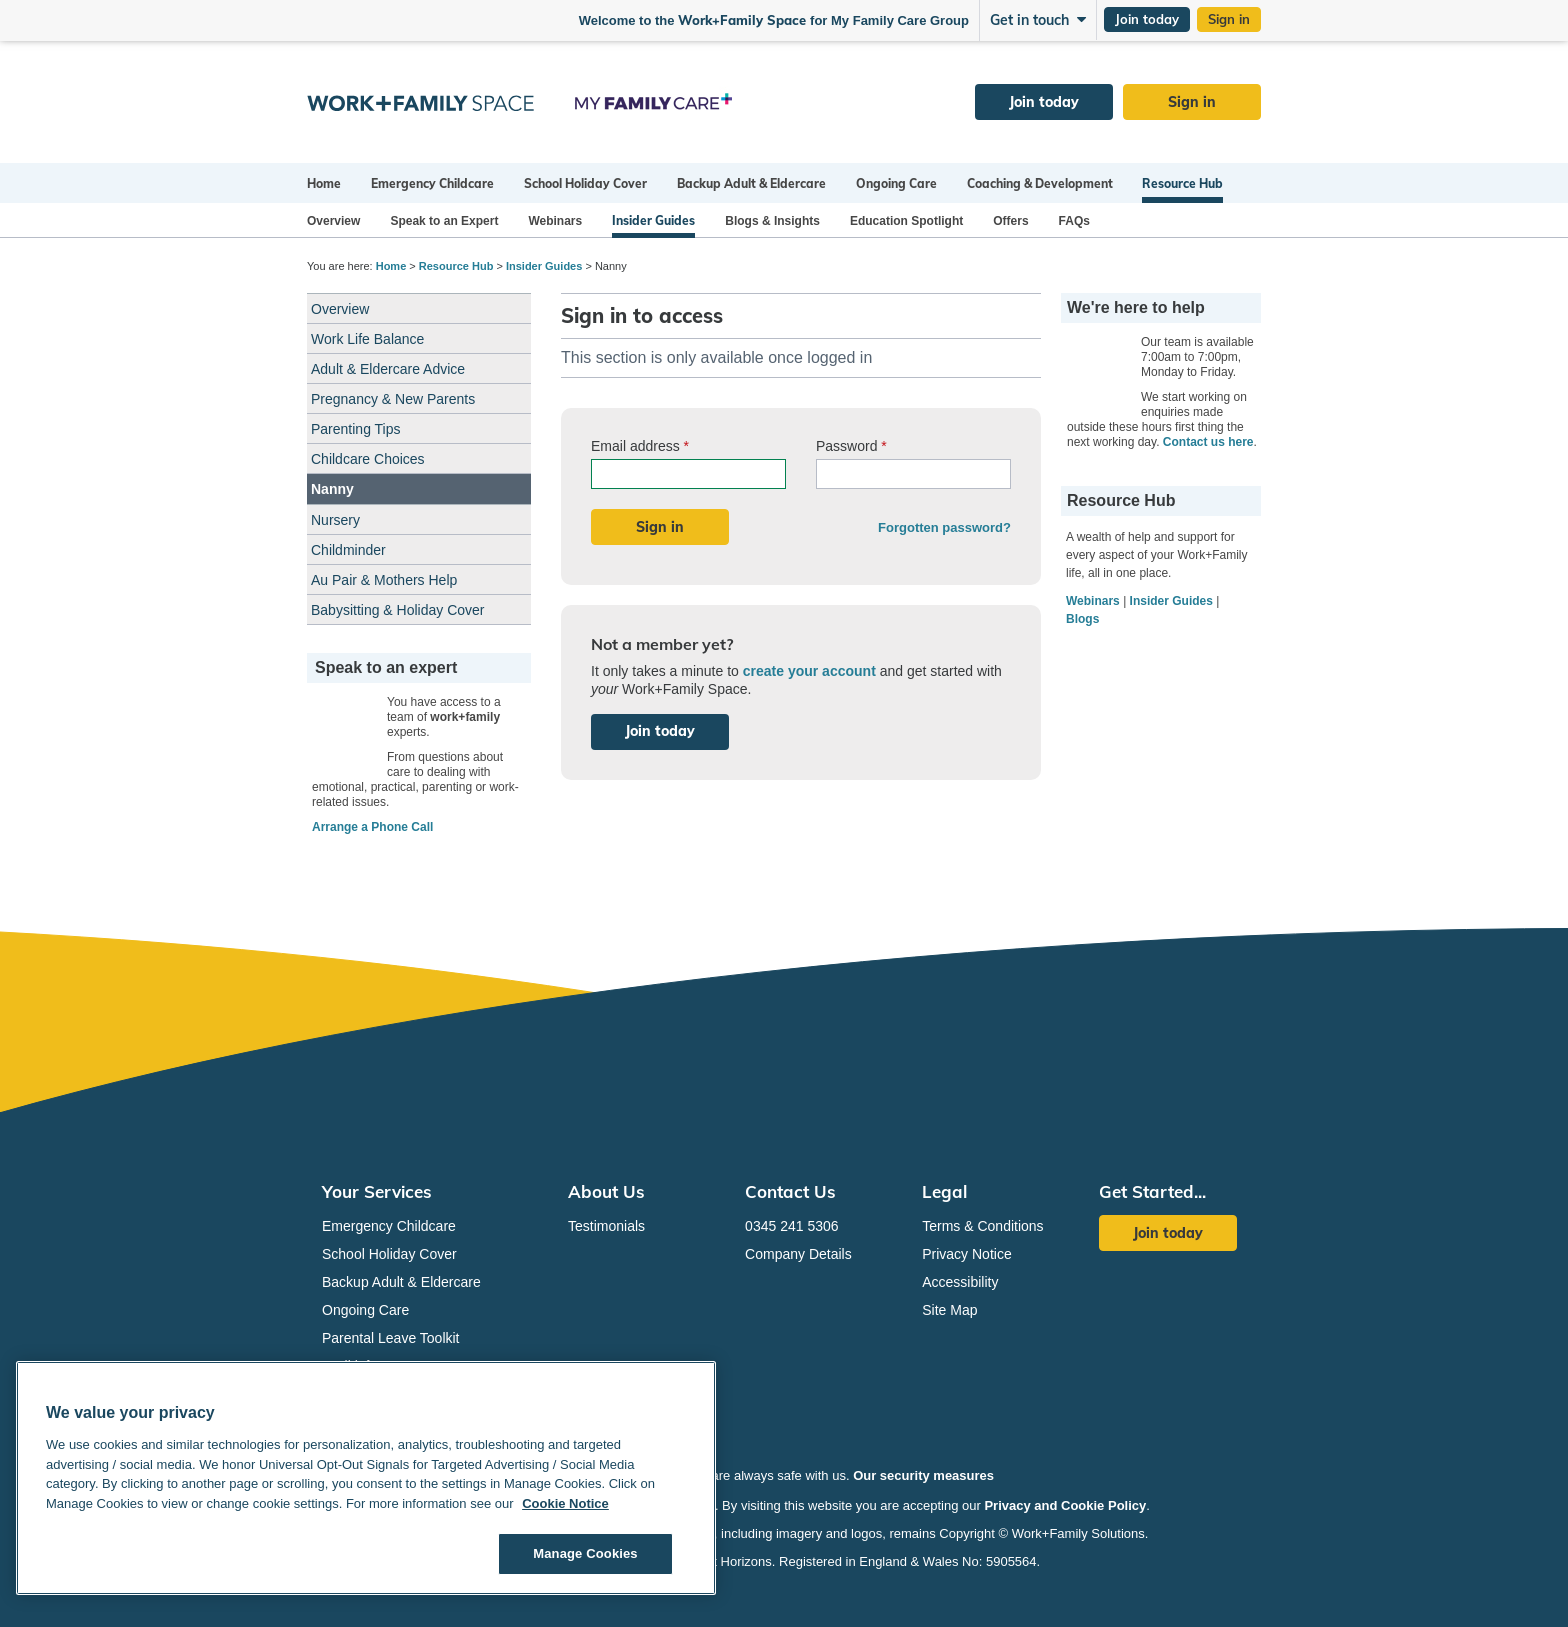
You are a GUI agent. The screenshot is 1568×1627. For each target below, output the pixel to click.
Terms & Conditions (982, 1226)
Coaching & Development (1040, 183)
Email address (640, 446)
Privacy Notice (966, 1254)
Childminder (348, 550)
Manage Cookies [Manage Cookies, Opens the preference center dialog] (585, 1553)
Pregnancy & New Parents (393, 399)
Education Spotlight (906, 221)
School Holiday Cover (585, 183)
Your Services (377, 1191)
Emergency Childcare (432, 183)
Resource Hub (1182, 183)
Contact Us (790, 1191)
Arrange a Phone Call (372, 827)
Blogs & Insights (772, 221)
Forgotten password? (944, 527)
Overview (333, 221)
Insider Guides (653, 220)
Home (324, 183)
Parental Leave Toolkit (391, 1338)
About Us (606, 1191)
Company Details (798, 1254)
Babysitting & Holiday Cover (398, 610)
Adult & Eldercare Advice (388, 369)
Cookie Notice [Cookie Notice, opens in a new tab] (565, 1503)
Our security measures (923, 1475)
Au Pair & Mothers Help (384, 580)
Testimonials (606, 1226)
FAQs (1074, 221)
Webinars (555, 221)
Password (851, 446)
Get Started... (1152, 1191)
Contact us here (1208, 442)
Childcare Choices (368, 459)
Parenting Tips (356, 429)
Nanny (332, 489)
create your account (809, 671)
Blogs (1082, 619)
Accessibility (960, 1282)
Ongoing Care (896, 183)
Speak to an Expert (444, 221)
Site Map (949, 1310)
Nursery (335, 520)
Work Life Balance (367, 339)
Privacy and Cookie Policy (1065, 1505)
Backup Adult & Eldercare (751, 183)
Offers (1010, 221)
